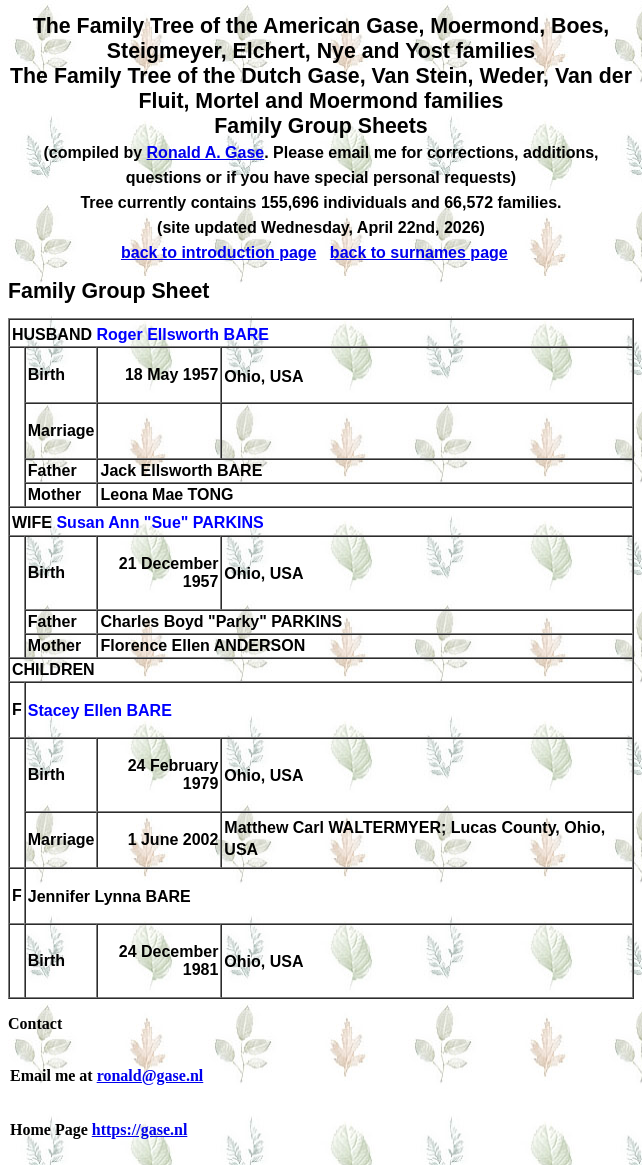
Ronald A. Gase (206, 152)
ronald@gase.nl (150, 1075)
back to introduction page (219, 252)
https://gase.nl (140, 1129)
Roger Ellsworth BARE (182, 334)
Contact (35, 1023)
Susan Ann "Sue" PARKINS (159, 523)
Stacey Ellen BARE (100, 711)
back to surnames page (419, 252)
